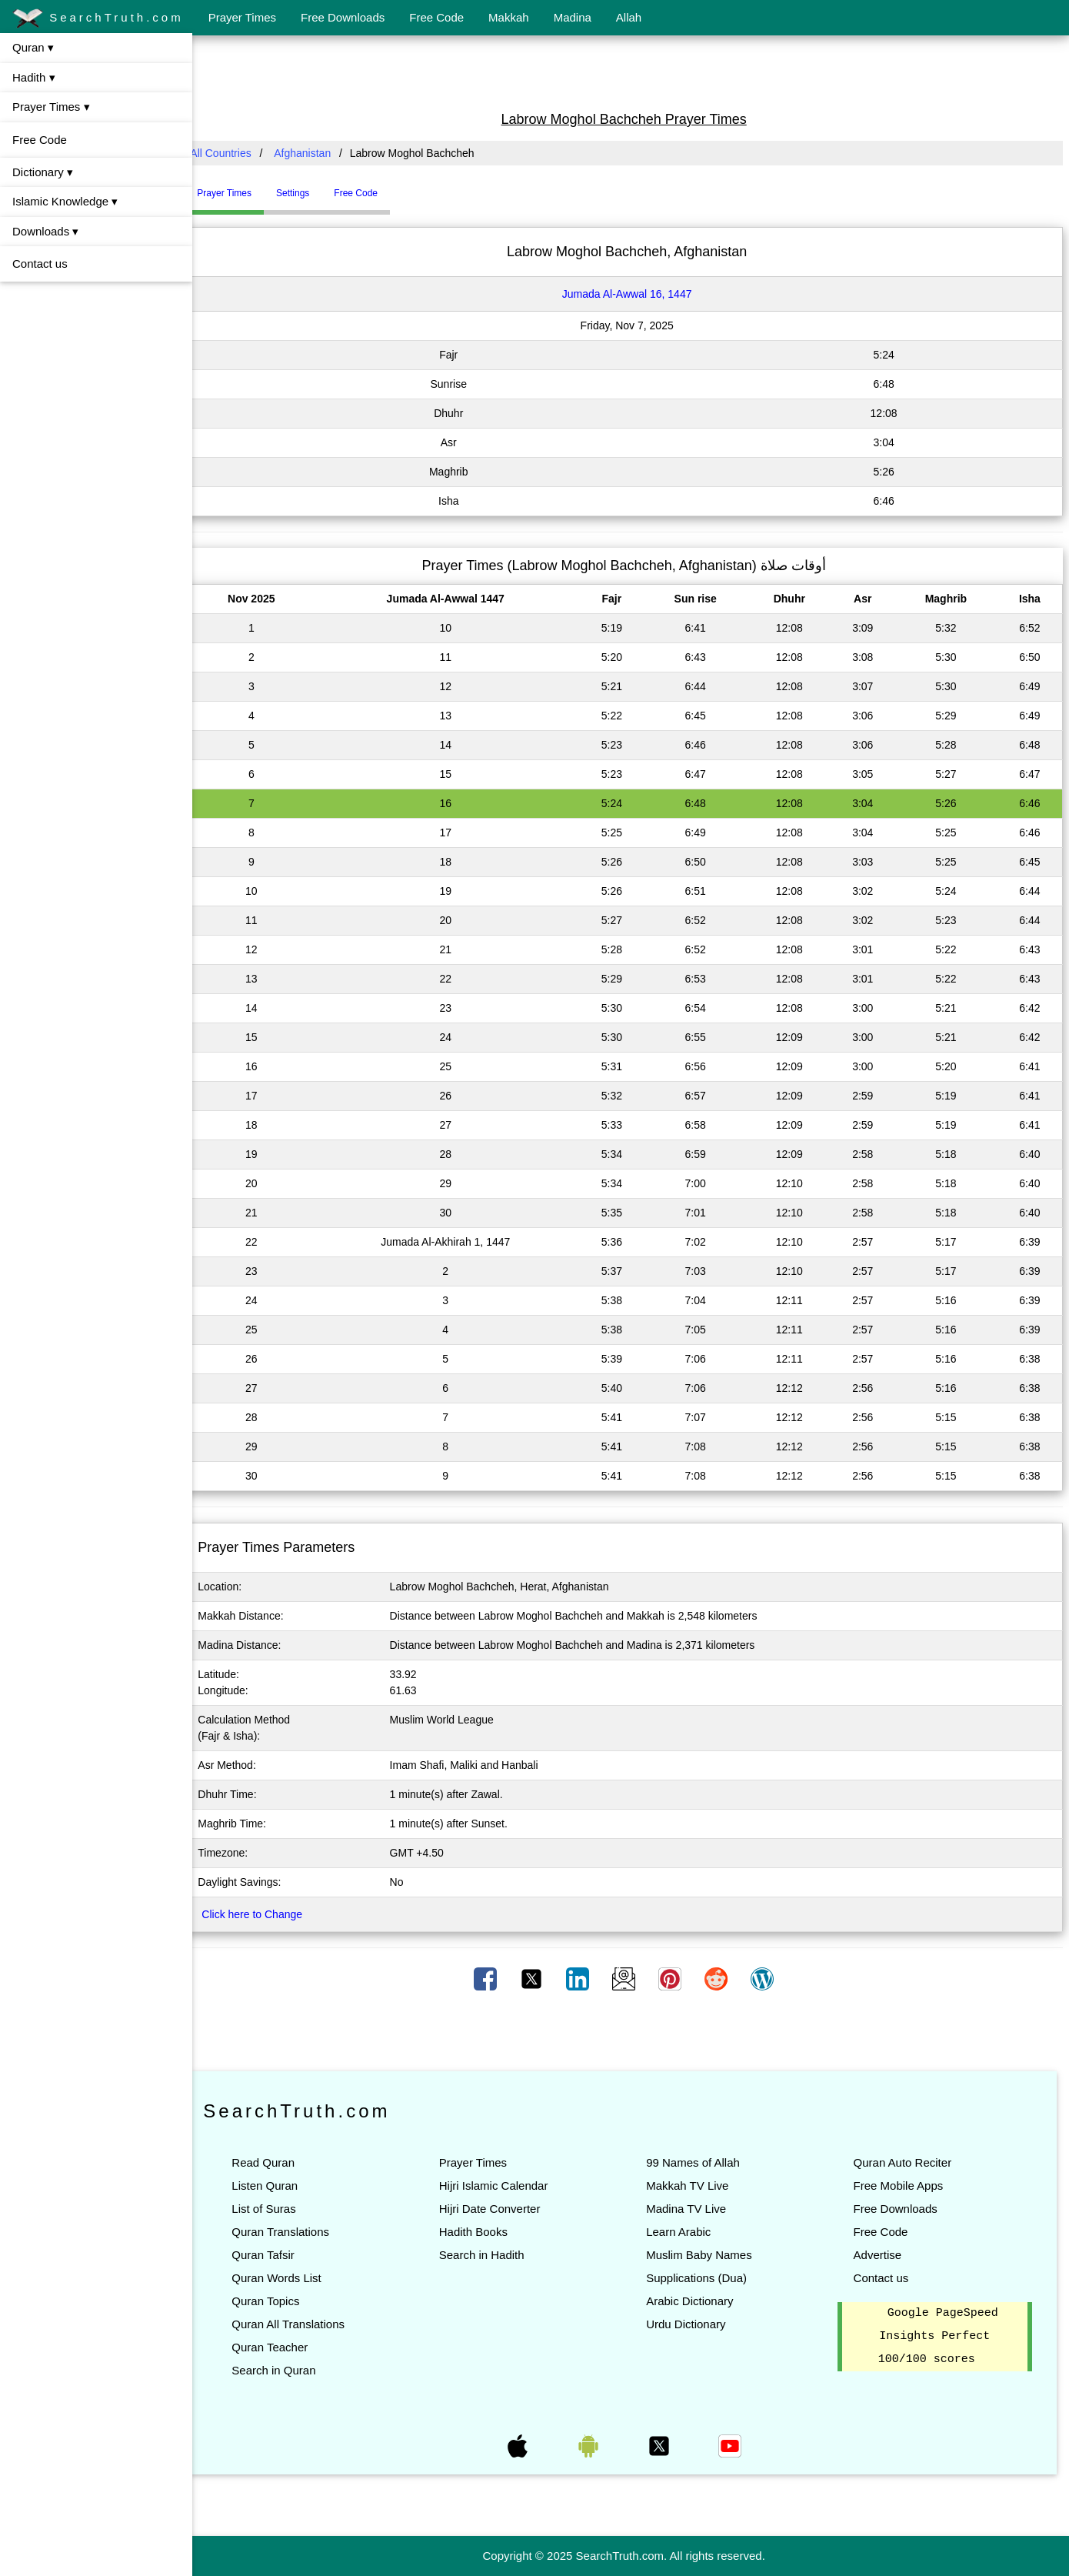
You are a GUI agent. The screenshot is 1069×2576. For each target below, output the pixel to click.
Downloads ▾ (45, 231)
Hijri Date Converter (500, 2208)
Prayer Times (242, 17)
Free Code (436, 17)
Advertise (881, 2254)
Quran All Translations (301, 2324)
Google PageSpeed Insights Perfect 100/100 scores (940, 2336)
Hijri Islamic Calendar (503, 2185)
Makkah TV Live (694, 2185)
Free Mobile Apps (902, 2185)
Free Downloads (343, 17)
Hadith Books (483, 2231)
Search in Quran (287, 2370)
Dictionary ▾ (42, 172)
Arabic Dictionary (696, 2300)
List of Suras (277, 2208)
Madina (572, 17)
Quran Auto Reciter (906, 2162)
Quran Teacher (283, 2347)
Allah (628, 17)
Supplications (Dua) (703, 2277)
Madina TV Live (693, 2208)
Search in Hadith (491, 2254)
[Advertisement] (631, 71)
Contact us (40, 263)
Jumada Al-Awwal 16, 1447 (634, 294)
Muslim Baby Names (706, 2254)
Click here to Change (265, 1914)
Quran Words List (290, 2277)
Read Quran (276, 2162)
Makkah (508, 17)
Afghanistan (316, 153)
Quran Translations (294, 2231)
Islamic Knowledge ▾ (65, 201)
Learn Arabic (685, 2231)
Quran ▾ (33, 47)
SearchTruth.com (98, 18)
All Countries (234, 153)
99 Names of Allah (700, 2162)
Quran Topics (279, 2300)
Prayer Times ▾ (51, 106)
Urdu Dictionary (692, 2324)
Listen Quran (278, 2185)
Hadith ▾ (33, 77)
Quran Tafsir (276, 2254)
